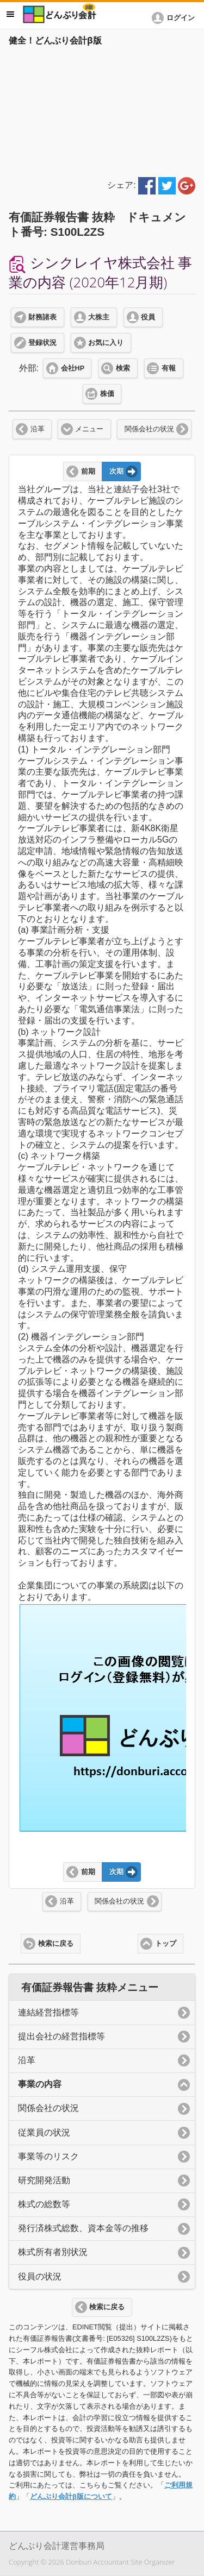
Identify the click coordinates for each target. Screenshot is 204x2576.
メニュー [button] (10, 14)
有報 (169, 368)
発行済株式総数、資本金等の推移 (83, 2228)
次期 (116, 471)
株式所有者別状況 (53, 2252)
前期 (88, 471)
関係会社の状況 (149, 429)
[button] (175, 18)
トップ (165, 1943)
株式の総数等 (44, 2204)
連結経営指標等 (48, 2012)
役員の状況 (39, 2276)
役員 (148, 317)
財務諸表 (42, 317)
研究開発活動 (44, 2180)
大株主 (98, 317)
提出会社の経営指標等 (61, 2036)
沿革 (37, 429)
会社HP (72, 368)
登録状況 (42, 343)
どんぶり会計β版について (71, 2496)
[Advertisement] (102, 109)
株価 (107, 394)
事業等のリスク (48, 2156)
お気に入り (105, 343)
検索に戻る (55, 1943)
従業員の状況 (44, 2132)
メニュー (89, 429)
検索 (123, 368)
